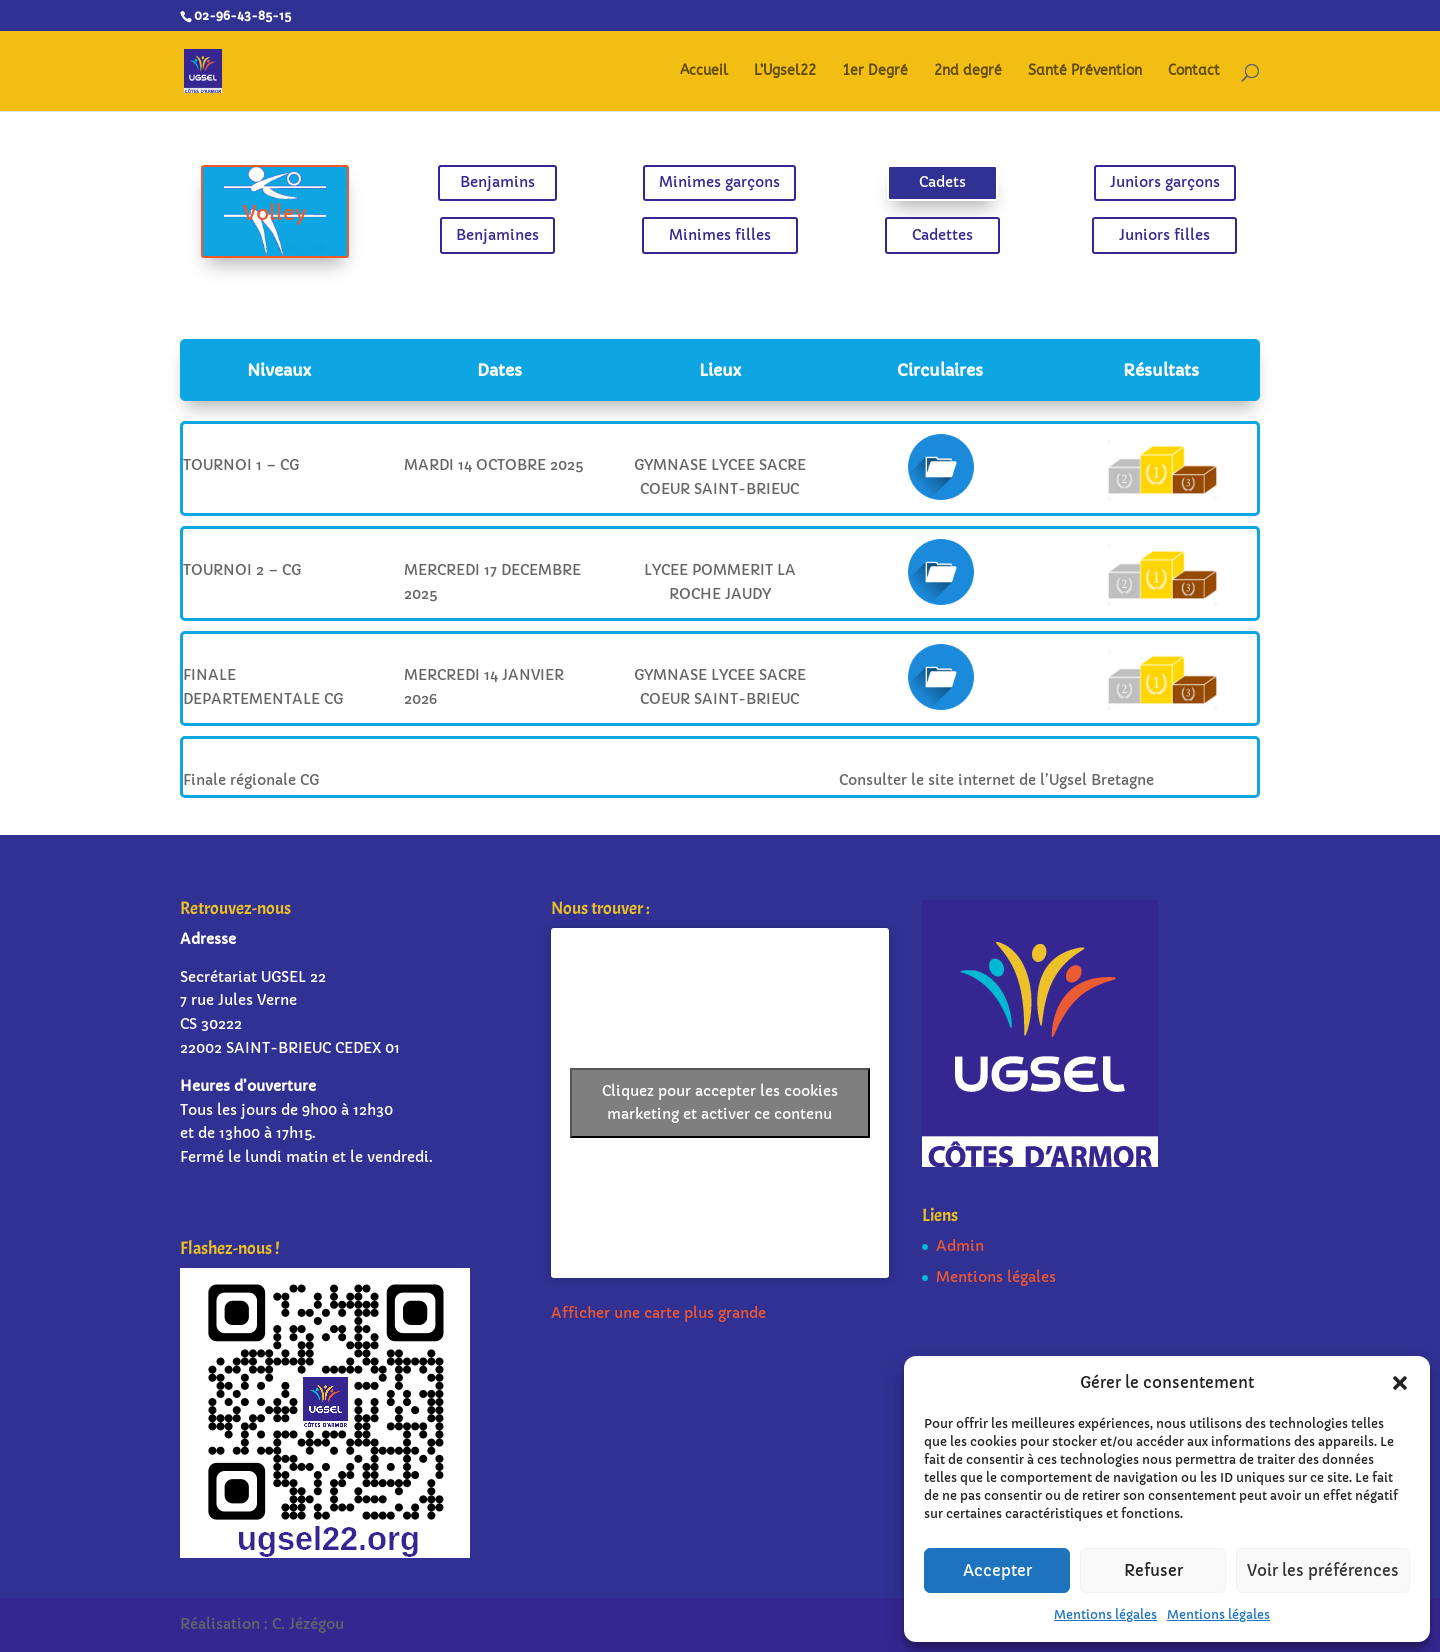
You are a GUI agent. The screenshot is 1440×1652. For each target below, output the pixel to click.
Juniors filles (1113, 232)
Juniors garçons (1113, 186)
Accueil (704, 71)
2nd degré (968, 71)
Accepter (997, 1570)
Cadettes (917, 232)
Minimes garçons (719, 186)
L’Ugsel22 (785, 71)
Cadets (917, 186)
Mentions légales (1105, 1614)
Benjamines (523, 232)
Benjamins (523, 186)
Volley (326, 213)
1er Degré (875, 71)
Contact (1194, 71)
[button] (1400, 1383)
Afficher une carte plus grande (658, 1313)
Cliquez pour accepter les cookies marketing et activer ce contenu (720, 1102)
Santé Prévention (1085, 71)
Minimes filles (720, 232)
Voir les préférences (1323, 1570)
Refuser (1153, 1570)
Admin (960, 1246)
